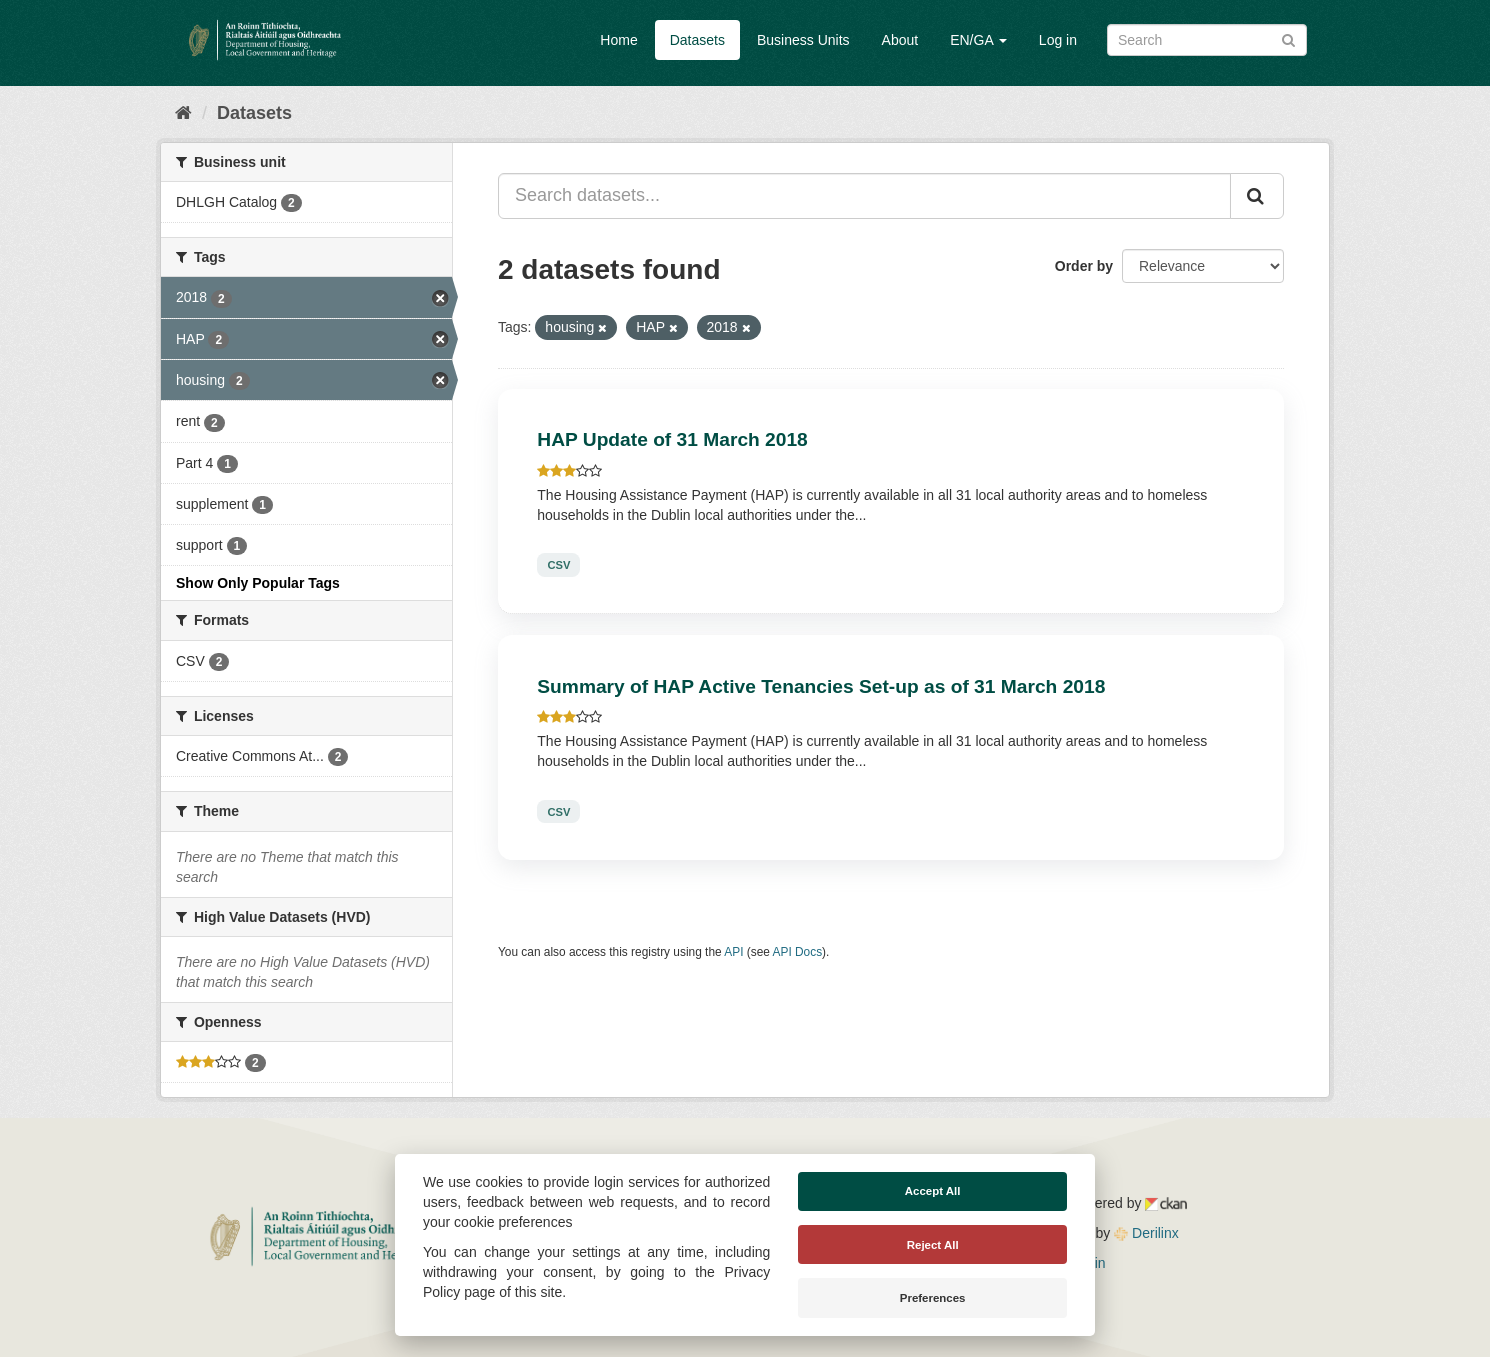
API (733, 952)
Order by (1084, 266)
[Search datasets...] (864, 196)
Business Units (803, 40)
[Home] (183, 113)
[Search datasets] (1207, 40)
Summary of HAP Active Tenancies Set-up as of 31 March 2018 (821, 686)
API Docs (798, 952)
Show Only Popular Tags (258, 583)
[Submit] (1288, 38)
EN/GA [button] (978, 40)
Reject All (933, 1245)
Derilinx (1146, 1233)
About (900, 40)
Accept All (933, 1191)
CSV (558, 565)
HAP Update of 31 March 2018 (672, 439)
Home (618, 40)
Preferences (933, 1298)
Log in (1058, 40)
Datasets (697, 40)
